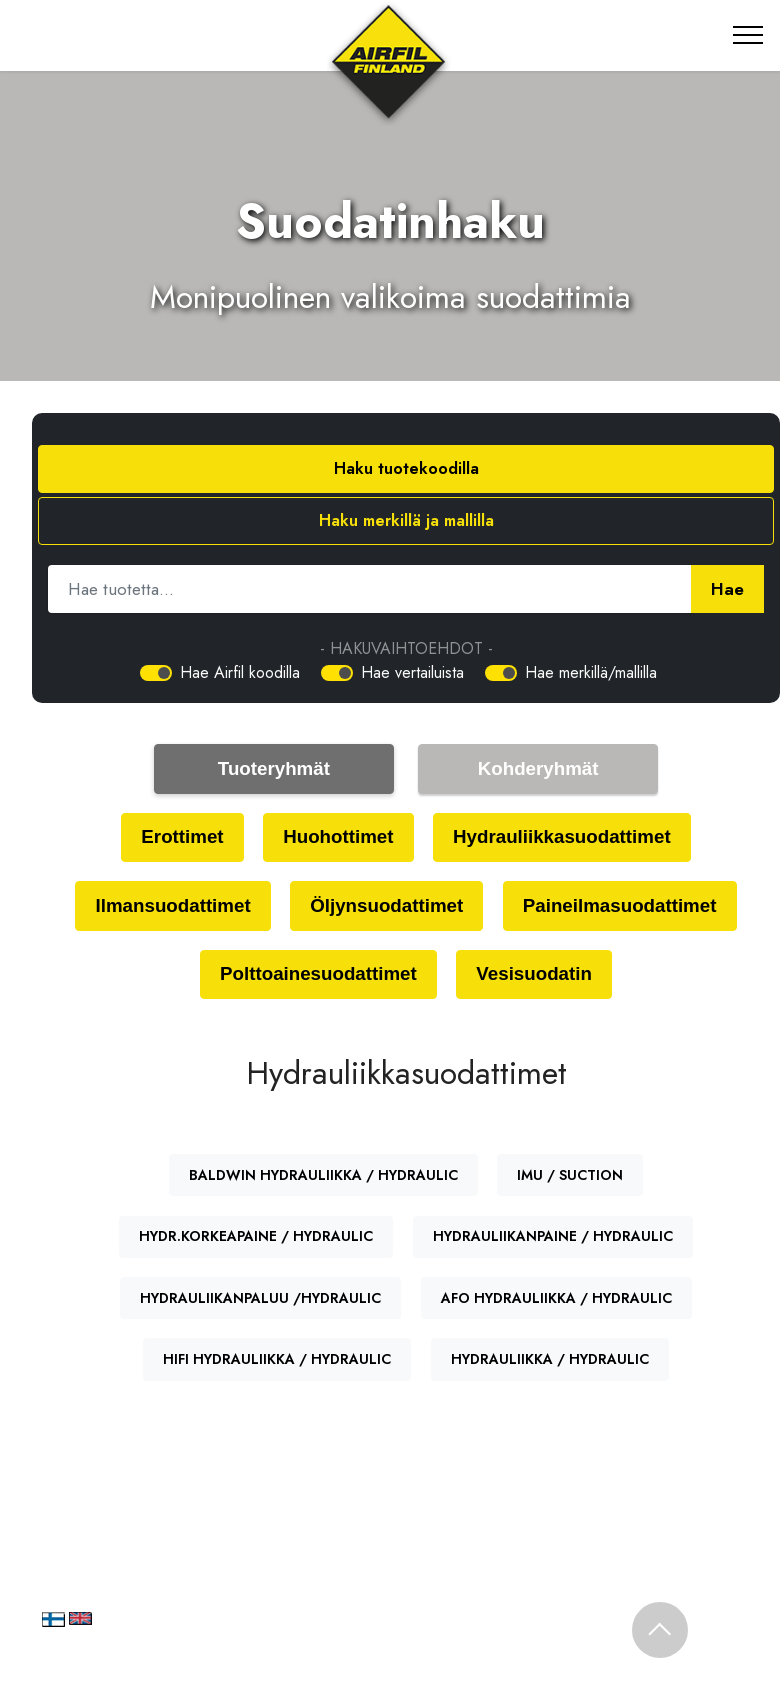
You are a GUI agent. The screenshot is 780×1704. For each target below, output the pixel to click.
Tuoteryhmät (274, 768)
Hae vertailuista (412, 672)
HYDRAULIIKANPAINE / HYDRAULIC (553, 1239)
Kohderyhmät (538, 768)
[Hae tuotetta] (370, 589)
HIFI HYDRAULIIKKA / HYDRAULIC (277, 1362)
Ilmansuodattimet (168, 906)
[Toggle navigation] (748, 35)
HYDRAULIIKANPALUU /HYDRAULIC (260, 1300)
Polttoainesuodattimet (316, 976)
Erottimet (178, 837)
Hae (727, 589)
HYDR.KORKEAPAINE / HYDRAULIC (256, 1239)
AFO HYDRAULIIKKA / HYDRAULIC (556, 1300)
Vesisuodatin (536, 976)
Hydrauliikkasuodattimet (564, 837)
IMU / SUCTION (570, 1178)
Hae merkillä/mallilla (591, 672)
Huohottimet (336, 837)
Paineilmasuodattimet (623, 906)
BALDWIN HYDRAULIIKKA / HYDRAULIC (323, 1178)
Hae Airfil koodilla (240, 672)
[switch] (156, 673)
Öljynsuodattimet (386, 906)
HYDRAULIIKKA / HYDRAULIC (550, 1362)
